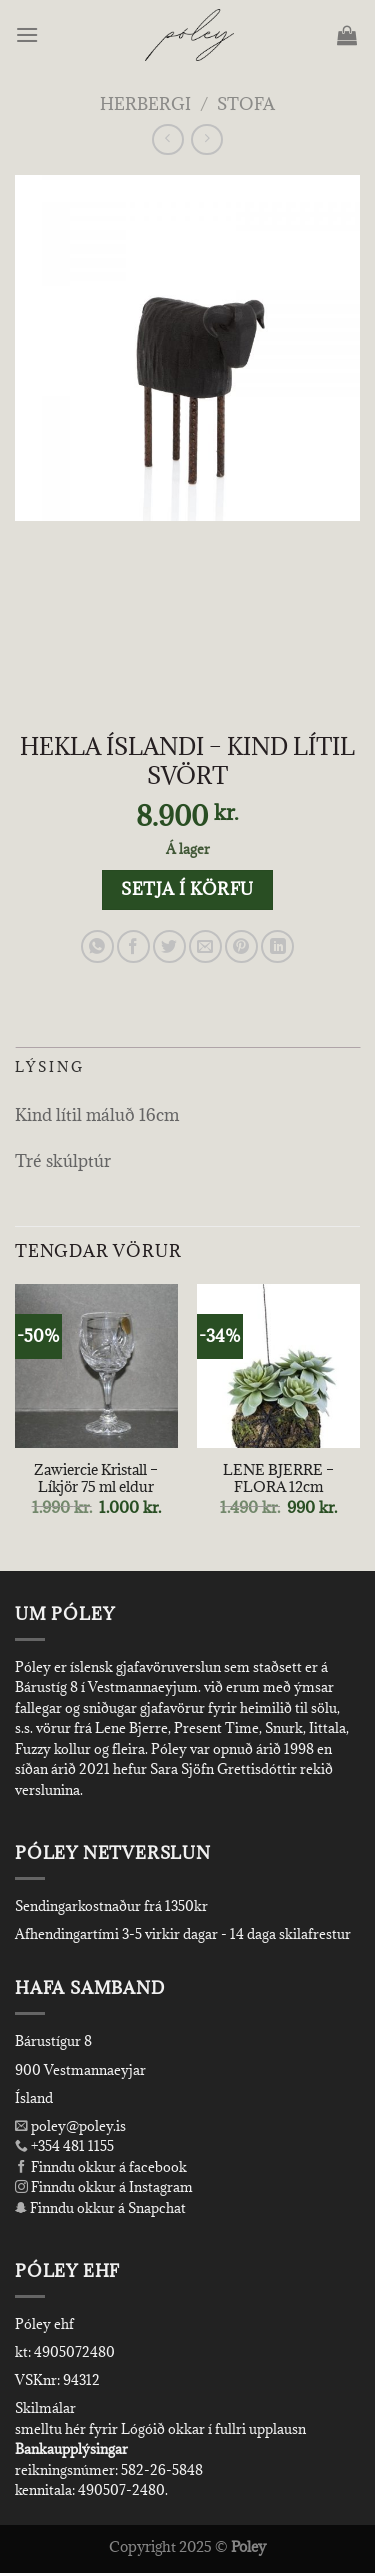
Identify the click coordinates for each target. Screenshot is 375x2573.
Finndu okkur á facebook (101, 2167)
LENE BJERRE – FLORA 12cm (278, 1478)
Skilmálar (45, 2408)
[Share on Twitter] (169, 946)
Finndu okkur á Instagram (104, 2187)
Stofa (246, 104)
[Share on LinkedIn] (277, 946)
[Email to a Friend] (205, 946)
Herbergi (145, 104)
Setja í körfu (187, 889)
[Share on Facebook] (133, 946)
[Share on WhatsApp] (97, 946)
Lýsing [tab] (50, 1067)
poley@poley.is (70, 2126)
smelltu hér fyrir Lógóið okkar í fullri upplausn (160, 2429)
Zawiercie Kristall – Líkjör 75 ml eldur (96, 1478)
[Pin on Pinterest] (241, 946)
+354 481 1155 (71, 2146)
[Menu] (28, 34)
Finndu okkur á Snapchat (100, 2208)
